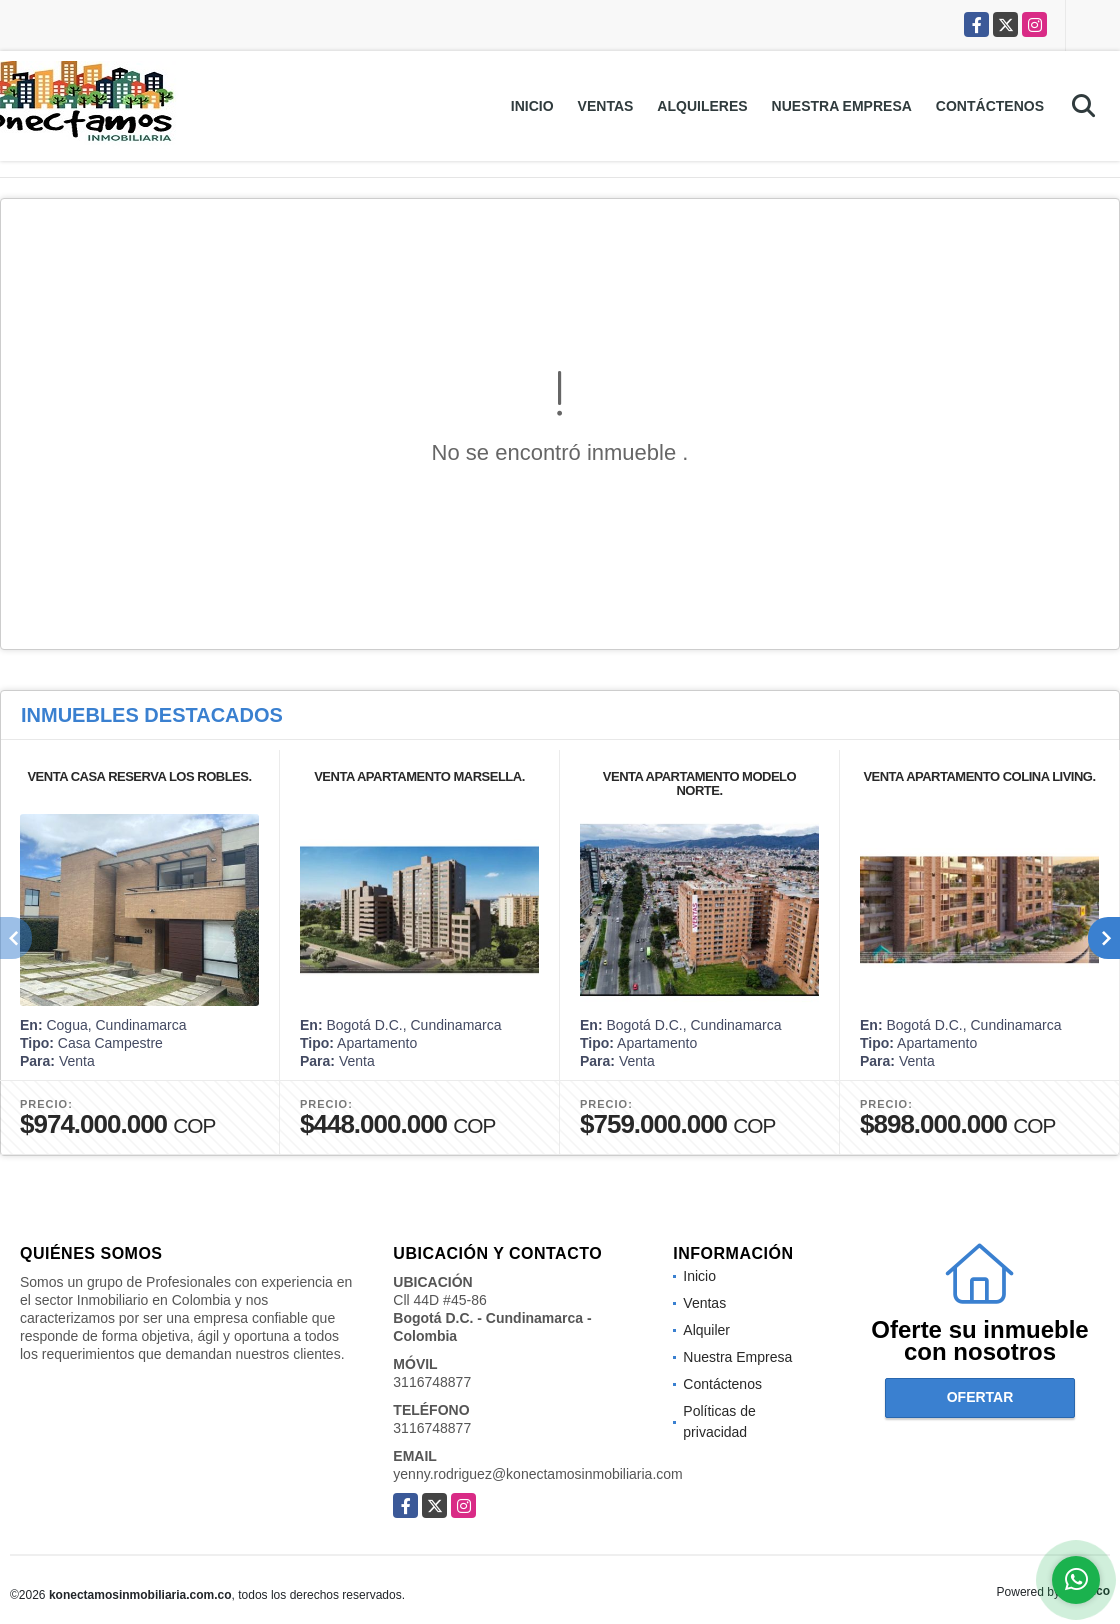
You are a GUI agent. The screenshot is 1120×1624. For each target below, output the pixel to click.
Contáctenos (990, 106)
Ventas (606, 106)
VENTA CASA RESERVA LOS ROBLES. (139, 776)
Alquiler (706, 1330)
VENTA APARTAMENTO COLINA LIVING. (979, 776)
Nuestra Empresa (842, 106)
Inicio (532, 106)
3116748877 (432, 1382)
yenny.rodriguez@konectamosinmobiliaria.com (537, 1474)
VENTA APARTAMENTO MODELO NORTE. (699, 783)
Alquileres (702, 106)
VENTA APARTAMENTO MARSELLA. (419, 776)
